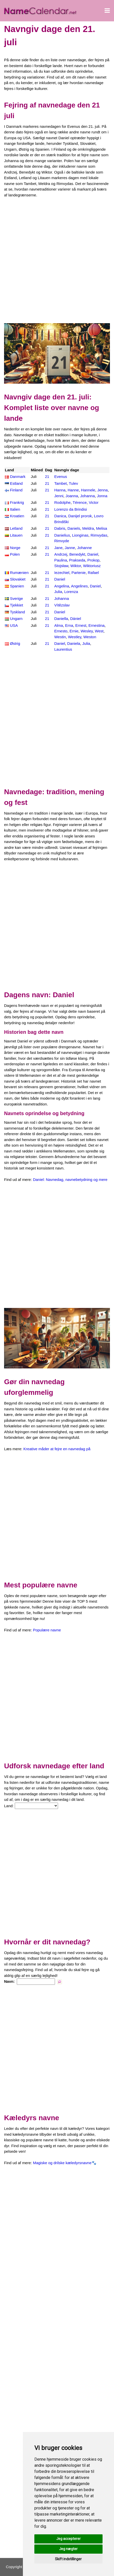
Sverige (16, 598)
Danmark (17, 476)
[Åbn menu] (107, 10)
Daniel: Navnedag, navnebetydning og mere (70, 1179)
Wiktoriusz (92, 566)
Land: (9, 1806)
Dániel (75, 618)
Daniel (92, 554)
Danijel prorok (80, 516)
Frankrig (17, 502)
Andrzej (60, 554)
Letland (16, 528)
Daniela (73, 643)
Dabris (59, 528)
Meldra (88, 528)
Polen (15, 554)
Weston (89, 637)
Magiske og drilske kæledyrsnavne (62, 2163)
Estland (16, 483)
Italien (15, 509)
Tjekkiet (16, 605)
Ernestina (96, 625)
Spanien (17, 586)
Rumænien (19, 572)
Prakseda (77, 560)
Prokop (93, 560)
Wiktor (75, 566)
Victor (93, 502)
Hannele (88, 490)
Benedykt (77, 554)
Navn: (9, 1981)
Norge (15, 547)
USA (14, 625)
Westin (60, 637)
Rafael (93, 572)
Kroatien (17, 516)
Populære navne (47, 1630)
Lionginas (80, 535)
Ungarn (16, 618)
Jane (58, 547)
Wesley (87, 631)
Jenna (102, 490)
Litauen (16, 535)
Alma (58, 625)
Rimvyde (61, 541)
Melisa (101, 528)
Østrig (15, 643)
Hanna (59, 490)
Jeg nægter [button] (68, 2549)
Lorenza (71, 591)
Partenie (79, 572)
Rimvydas (99, 535)
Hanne (73, 490)
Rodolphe (62, 502)
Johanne (84, 547)
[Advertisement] (57, 261)
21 (47, 476)
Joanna (71, 496)
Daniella (61, 618)
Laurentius (63, 649)
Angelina (61, 586)
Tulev (73, 483)
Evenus (60, 476)
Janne (70, 547)
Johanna (87, 496)
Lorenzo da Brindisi (70, 509)
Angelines (79, 586)
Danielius (62, 535)
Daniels (73, 528)
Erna (69, 625)
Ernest (80, 625)
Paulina (60, 560)
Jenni (58, 496)
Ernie (73, 631)
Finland (16, 490)
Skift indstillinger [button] (68, 2559)
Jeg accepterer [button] (68, 2539)
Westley (74, 637)
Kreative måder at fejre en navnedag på (57, 1449)
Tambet (60, 483)
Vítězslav (62, 605)
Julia (58, 591)
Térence (80, 502)
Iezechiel (61, 572)
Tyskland (17, 612)
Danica (60, 516)
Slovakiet (17, 579)
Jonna (102, 496)
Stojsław (61, 566)
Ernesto (60, 631)
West (99, 631)
